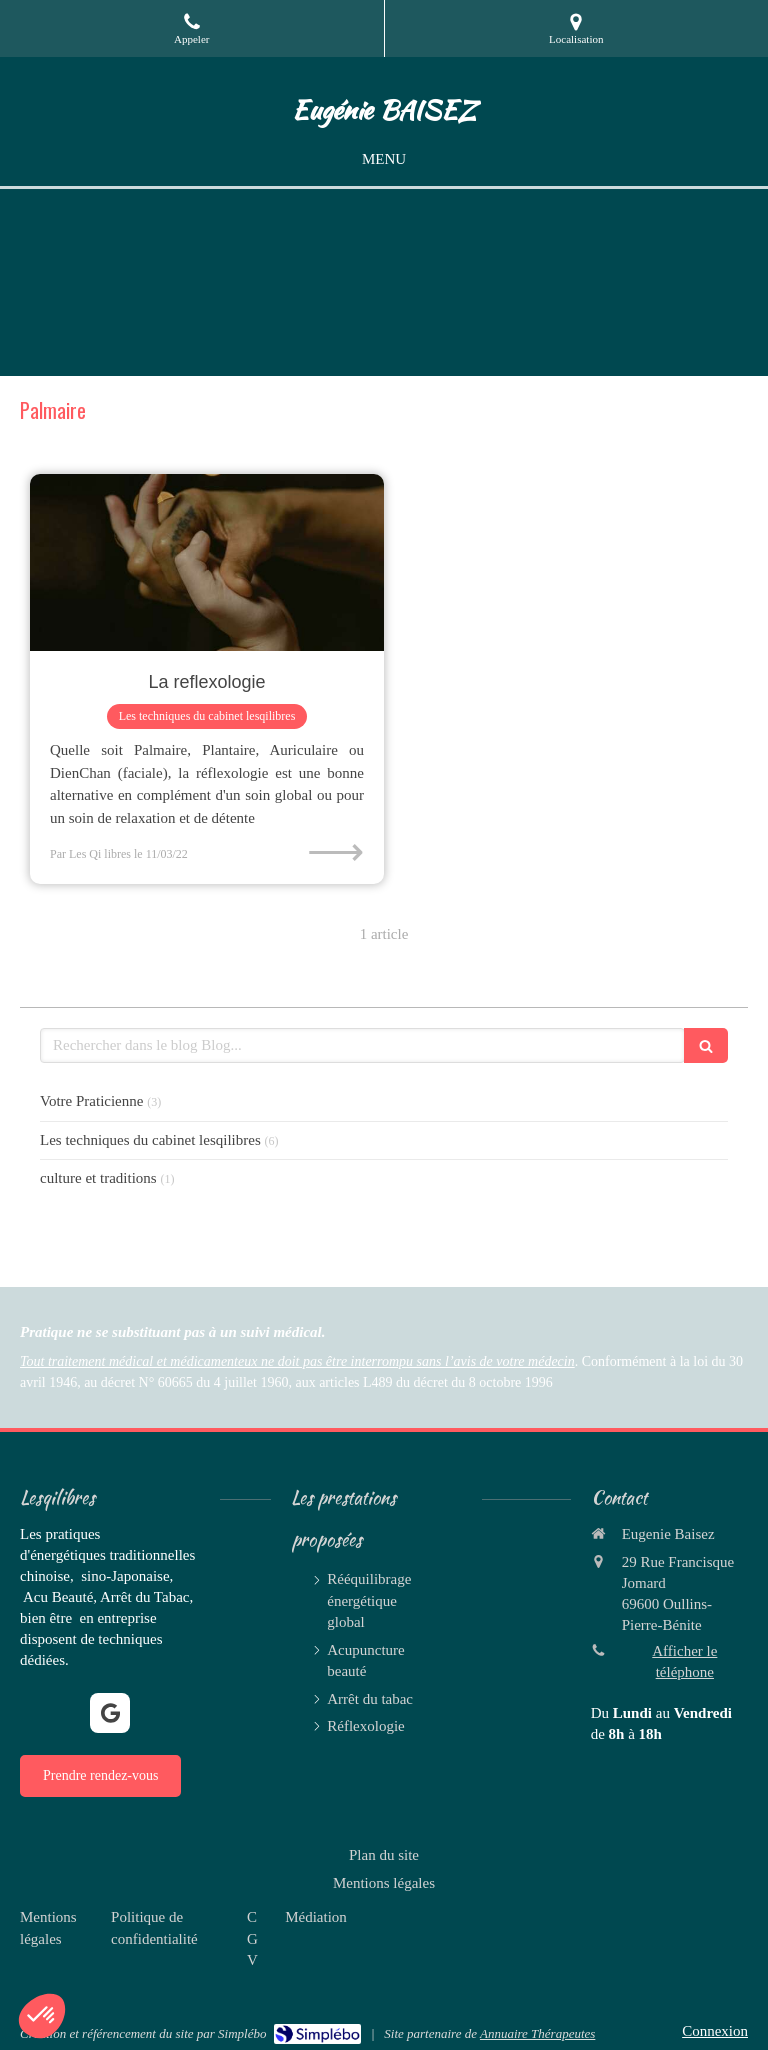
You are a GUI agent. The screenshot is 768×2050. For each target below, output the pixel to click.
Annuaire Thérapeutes (537, 2033)
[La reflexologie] (207, 562)
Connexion (715, 2031)
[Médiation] (316, 1917)
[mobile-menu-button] (384, 159)
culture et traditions (98, 1178)
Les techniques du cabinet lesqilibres (150, 1140)
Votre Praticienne (91, 1101)
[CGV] (252, 1938)
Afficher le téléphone (684, 1661)
